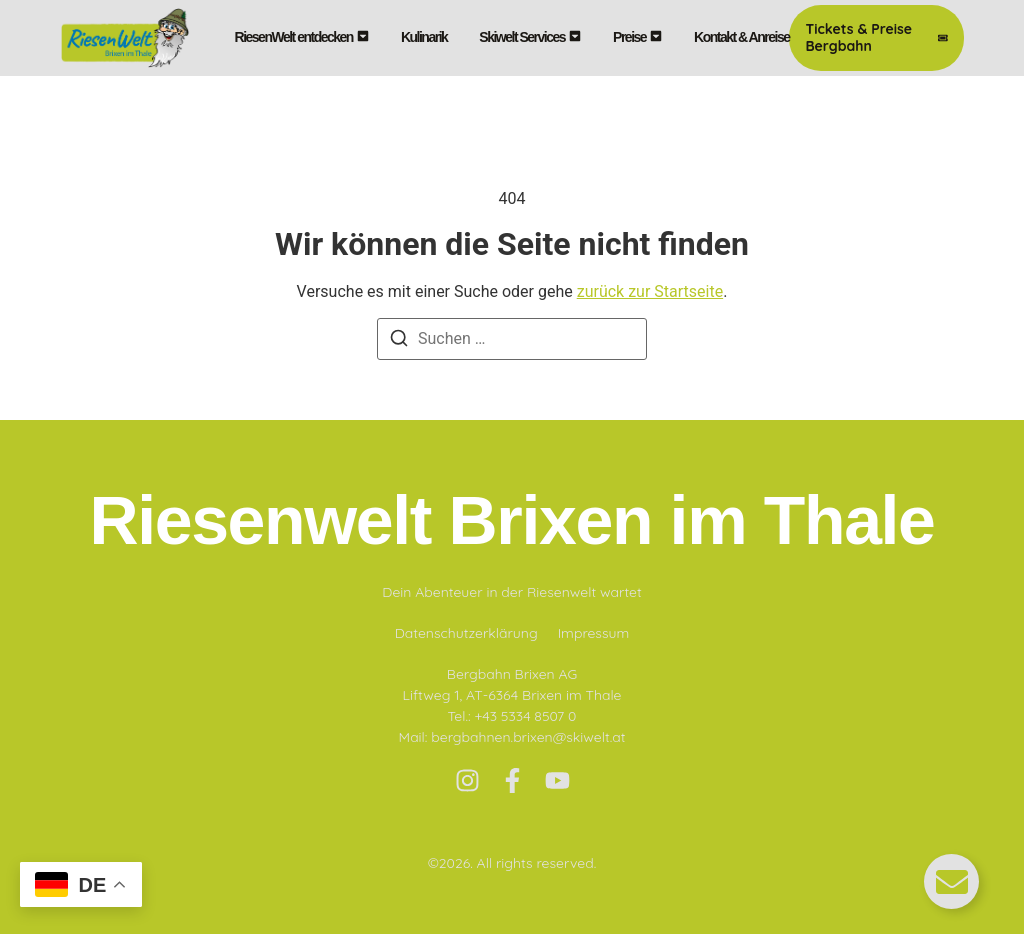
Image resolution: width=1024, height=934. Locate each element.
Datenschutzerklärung (466, 633)
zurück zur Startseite (650, 291)
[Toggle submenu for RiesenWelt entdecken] (361, 37)
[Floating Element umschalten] (951, 881)
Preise (629, 37)
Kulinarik (424, 37)
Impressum (594, 633)
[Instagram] (467, 780)
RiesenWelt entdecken (294, 37)
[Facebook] (512, 780)
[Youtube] (557, 780)
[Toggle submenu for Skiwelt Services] (573, 37)
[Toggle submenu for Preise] (654, 37)
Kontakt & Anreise (741, 37)
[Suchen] (399, 341)
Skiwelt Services (522, 37)
